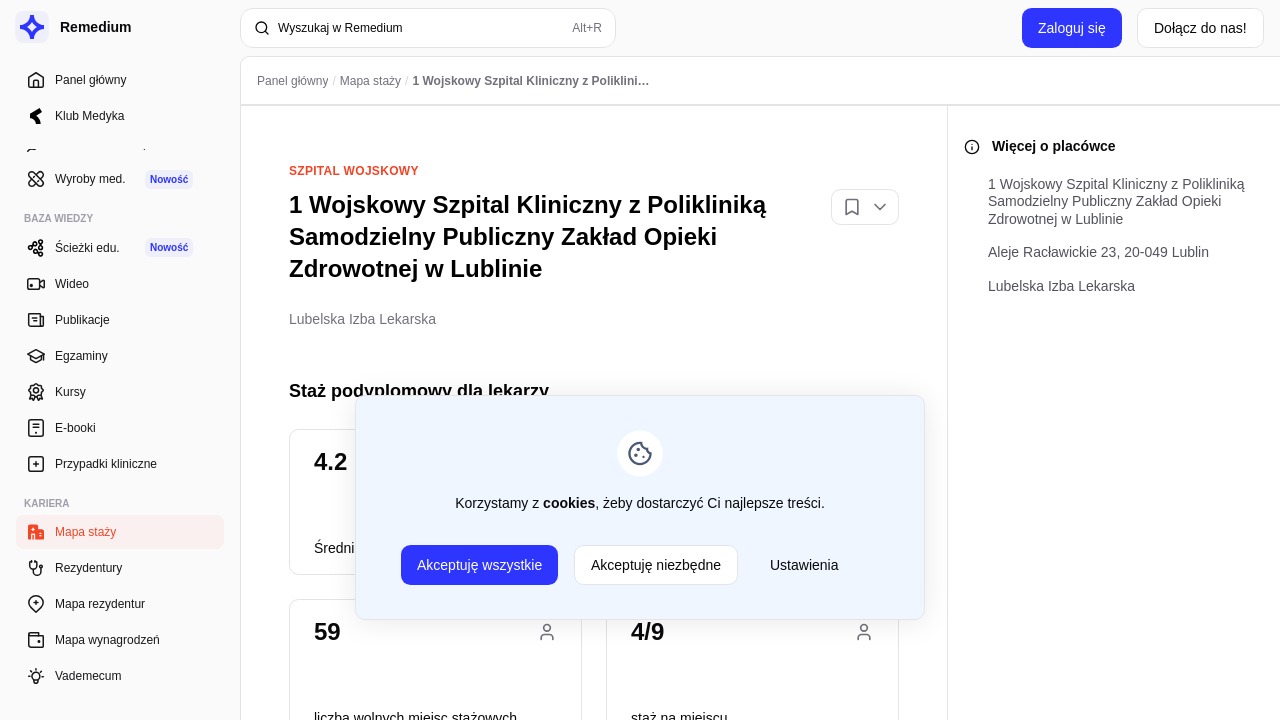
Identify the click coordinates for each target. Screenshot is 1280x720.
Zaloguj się (1072, 28)
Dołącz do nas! (1200, 28)
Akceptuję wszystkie (479, 565)
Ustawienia (804, 565)
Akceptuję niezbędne (656, 565)
